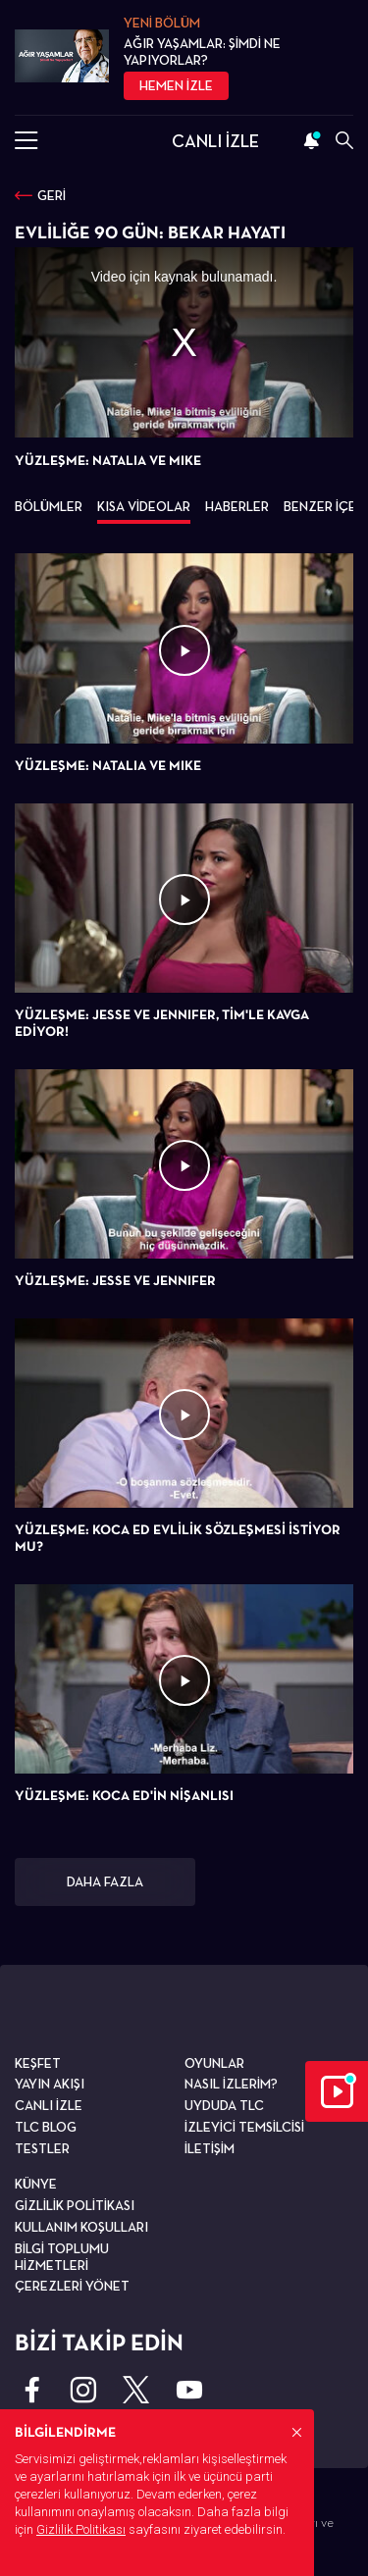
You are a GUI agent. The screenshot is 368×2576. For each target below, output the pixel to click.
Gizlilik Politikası (81, 2529)
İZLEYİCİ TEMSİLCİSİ (244, 2127)
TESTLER (42, 2148)
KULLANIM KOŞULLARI (81, 2227)
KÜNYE (36, 2183)
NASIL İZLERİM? (231, 2083)
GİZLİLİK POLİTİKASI (74, 2205)
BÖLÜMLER (48, 506)
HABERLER (237, 506)
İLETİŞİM (209, 2148)
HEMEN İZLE (176, 85)
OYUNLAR (214, 2063)
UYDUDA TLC (224, 2105)
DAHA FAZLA (105, 1881)
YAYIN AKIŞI (49, 2083)
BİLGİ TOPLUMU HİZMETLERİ (62, 2257)
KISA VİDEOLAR (143, 506)
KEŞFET (38, 2063)
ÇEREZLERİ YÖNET (72, 2285)
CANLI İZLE (215, 140)
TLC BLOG (46, 2127)
